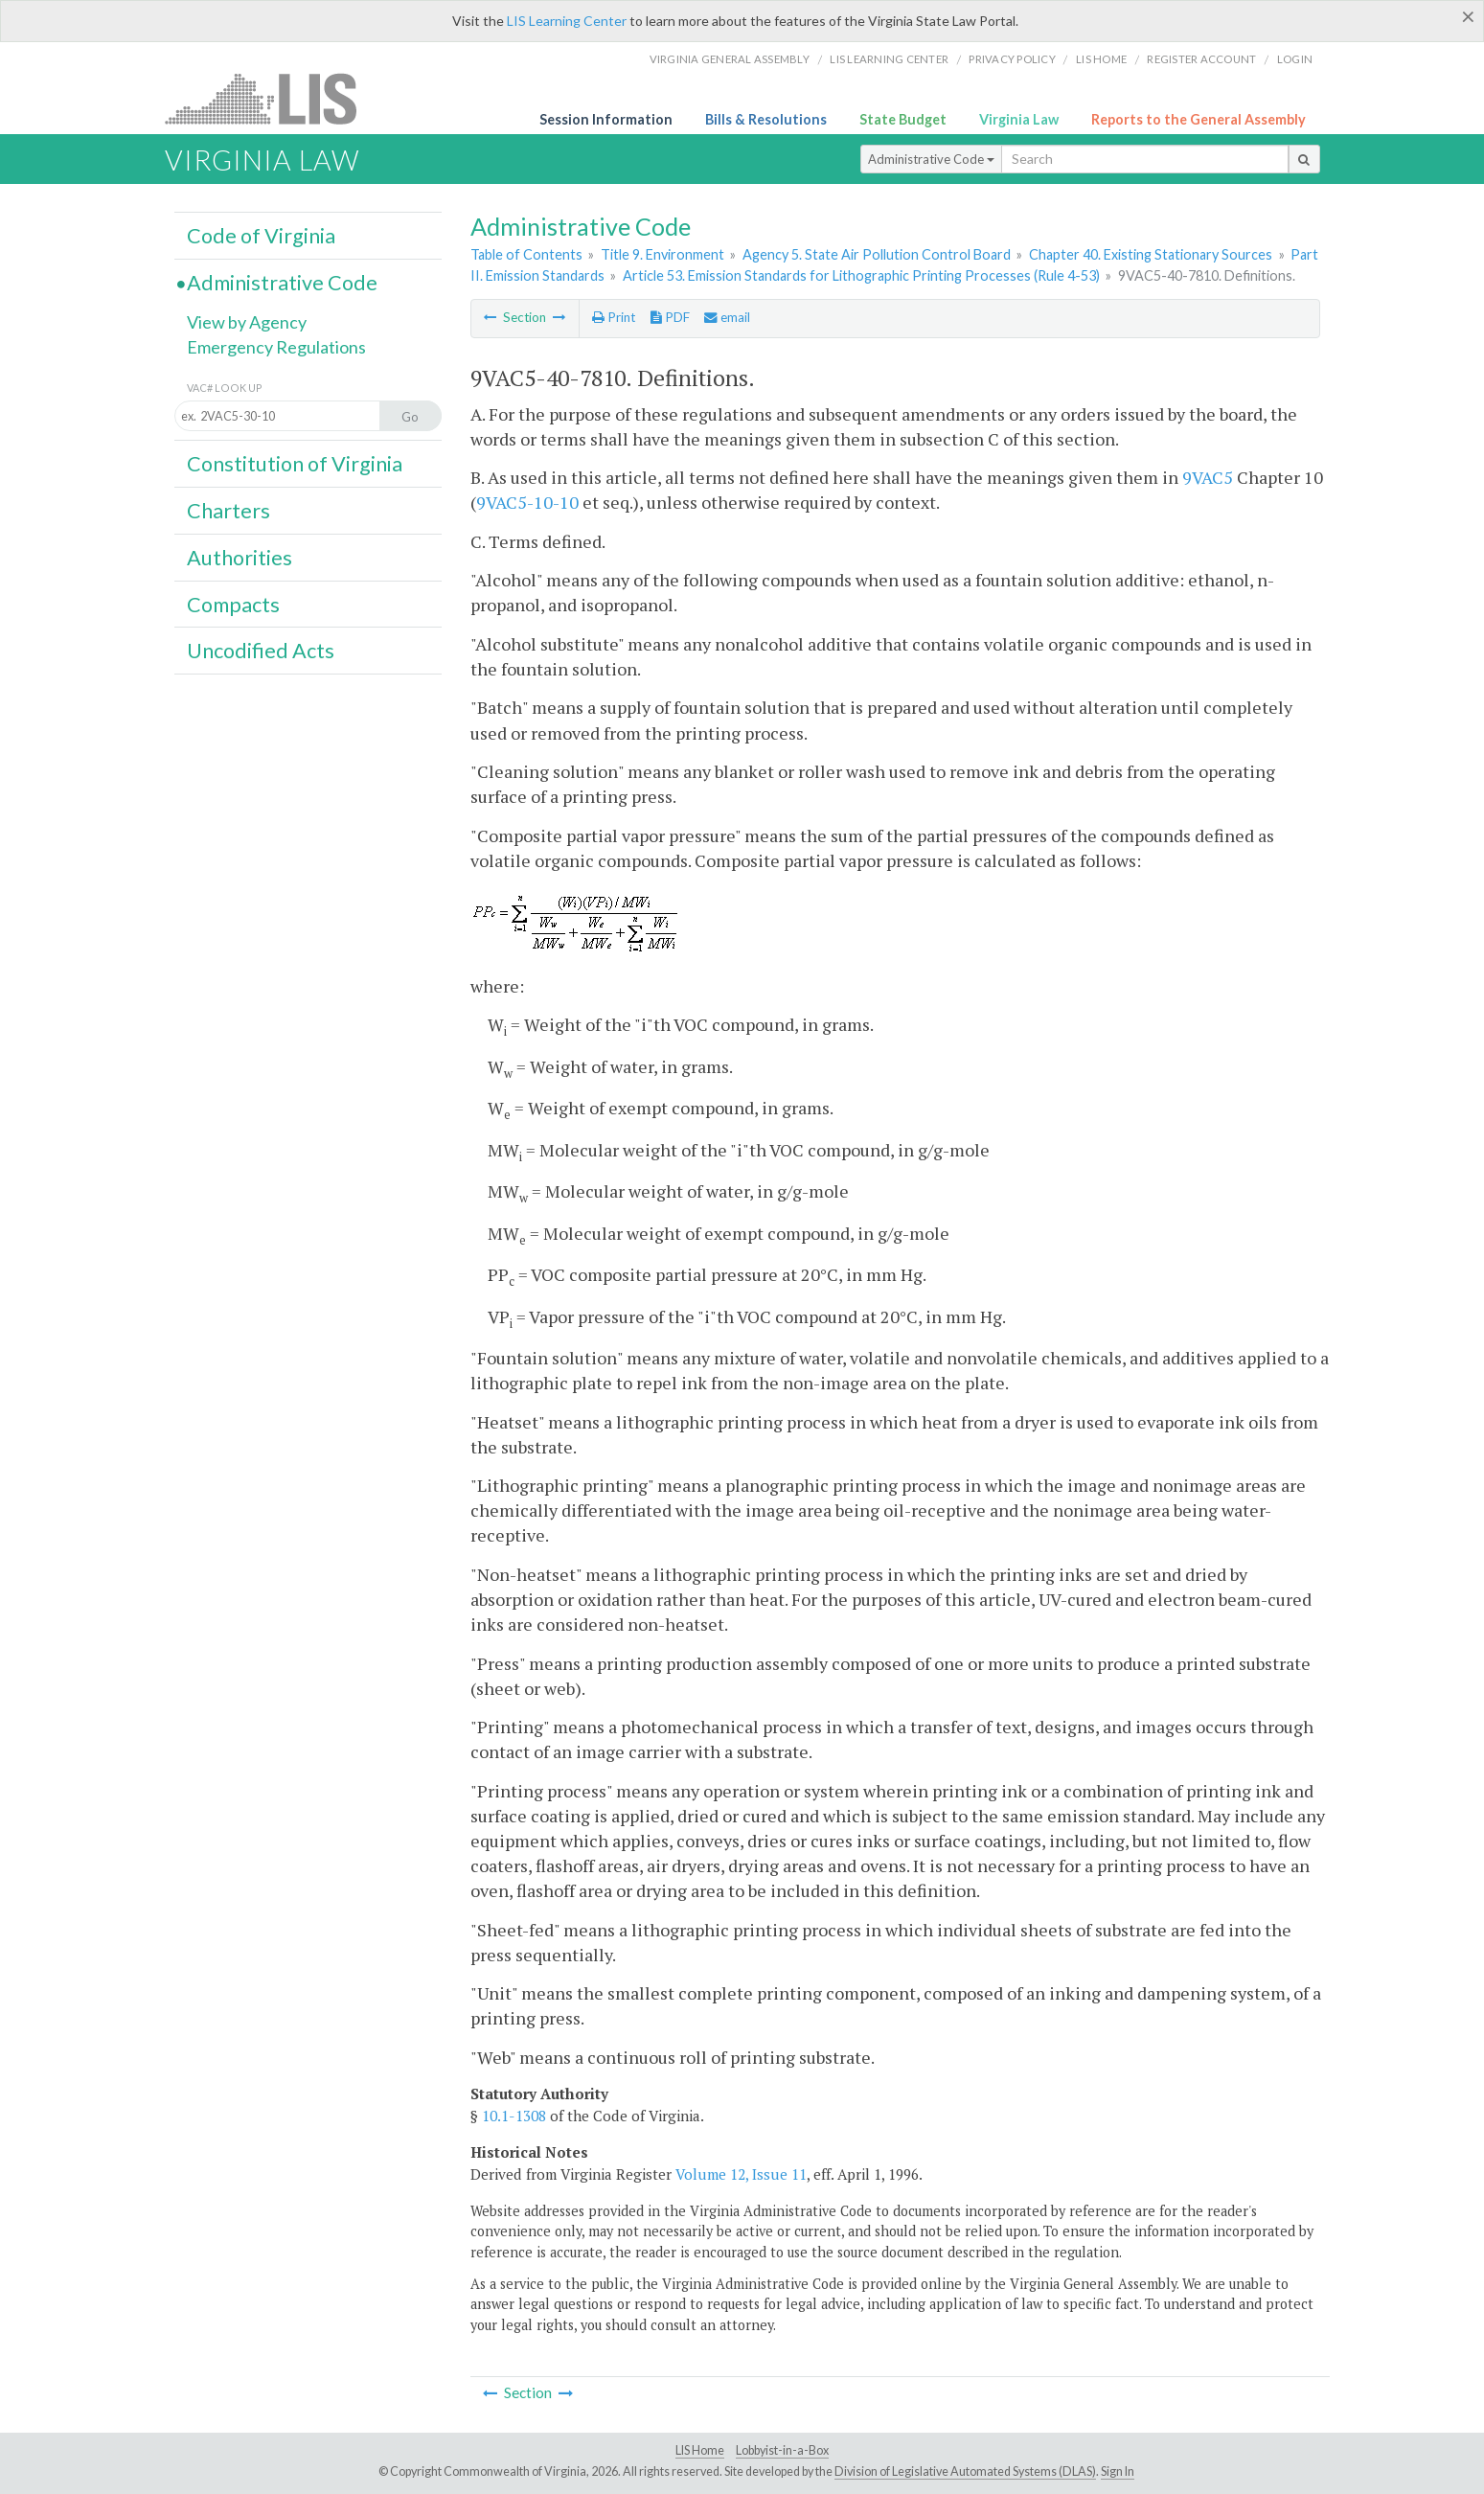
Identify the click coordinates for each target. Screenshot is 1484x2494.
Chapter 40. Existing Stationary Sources (1150, 254)
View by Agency (247, 321)
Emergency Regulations (276, 346)
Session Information (606, 119)
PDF (670, 317)
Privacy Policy (1012, 59)
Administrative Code (931, 159)
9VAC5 (1207, 477)
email (727, 317)
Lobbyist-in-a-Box (782, 2450)
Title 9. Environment (662, 254)
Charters (228, 510)
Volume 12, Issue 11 (741, 2174)
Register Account (1201, 59)
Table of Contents (526, 254)
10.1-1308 (514, 2115)
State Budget (903, 119)
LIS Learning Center (567, 20)
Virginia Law (1019, 119)
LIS (271, 98)
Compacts (233, 604)
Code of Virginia (261, 235)
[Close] (1468, 16)
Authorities (239, 557)
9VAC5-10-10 (527, 502)
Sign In (1117, 2471)
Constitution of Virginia (294, 463)
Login (1295, 59)
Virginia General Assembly (730, 59)
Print (613, 317)
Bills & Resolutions (766, 119)
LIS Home (699, 2450)
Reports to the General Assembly (1198, 119)
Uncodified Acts (260, 650)
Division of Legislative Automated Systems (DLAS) (965, 2471)
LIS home (1101, 59)
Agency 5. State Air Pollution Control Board (876, 254)
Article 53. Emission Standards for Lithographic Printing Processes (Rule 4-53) (861, 275)
